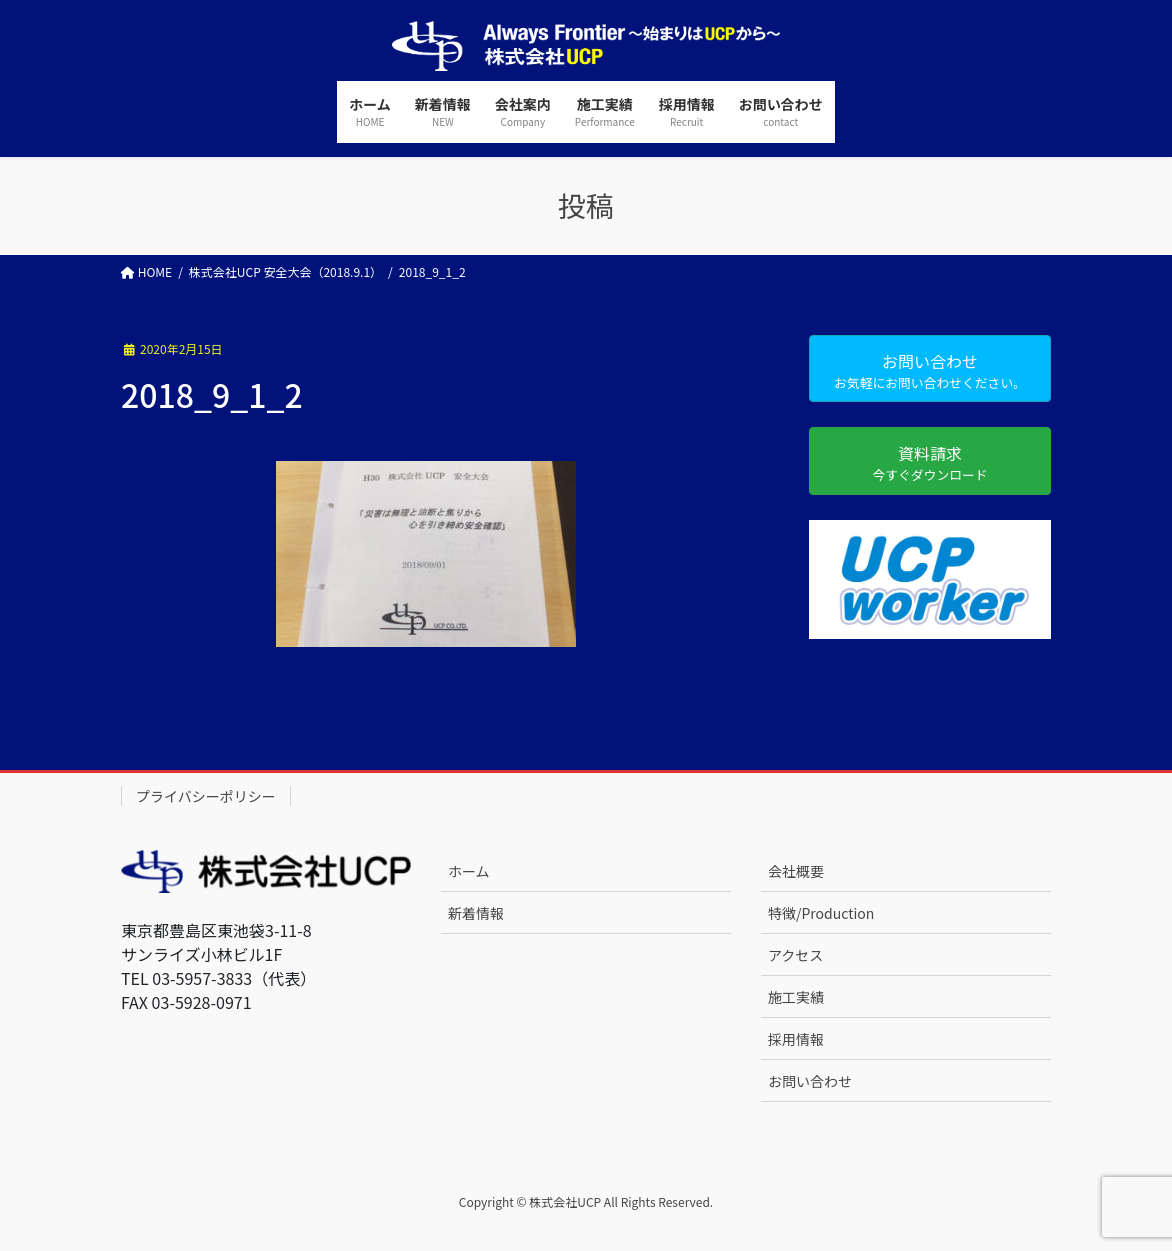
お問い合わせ (810, 1081)
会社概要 (796, 871)
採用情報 (796, 1039)
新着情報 (476, 913)
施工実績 (796, 997)
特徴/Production (821, 913)
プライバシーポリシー (206, 796)
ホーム (469, 871)
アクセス (795, 955)
